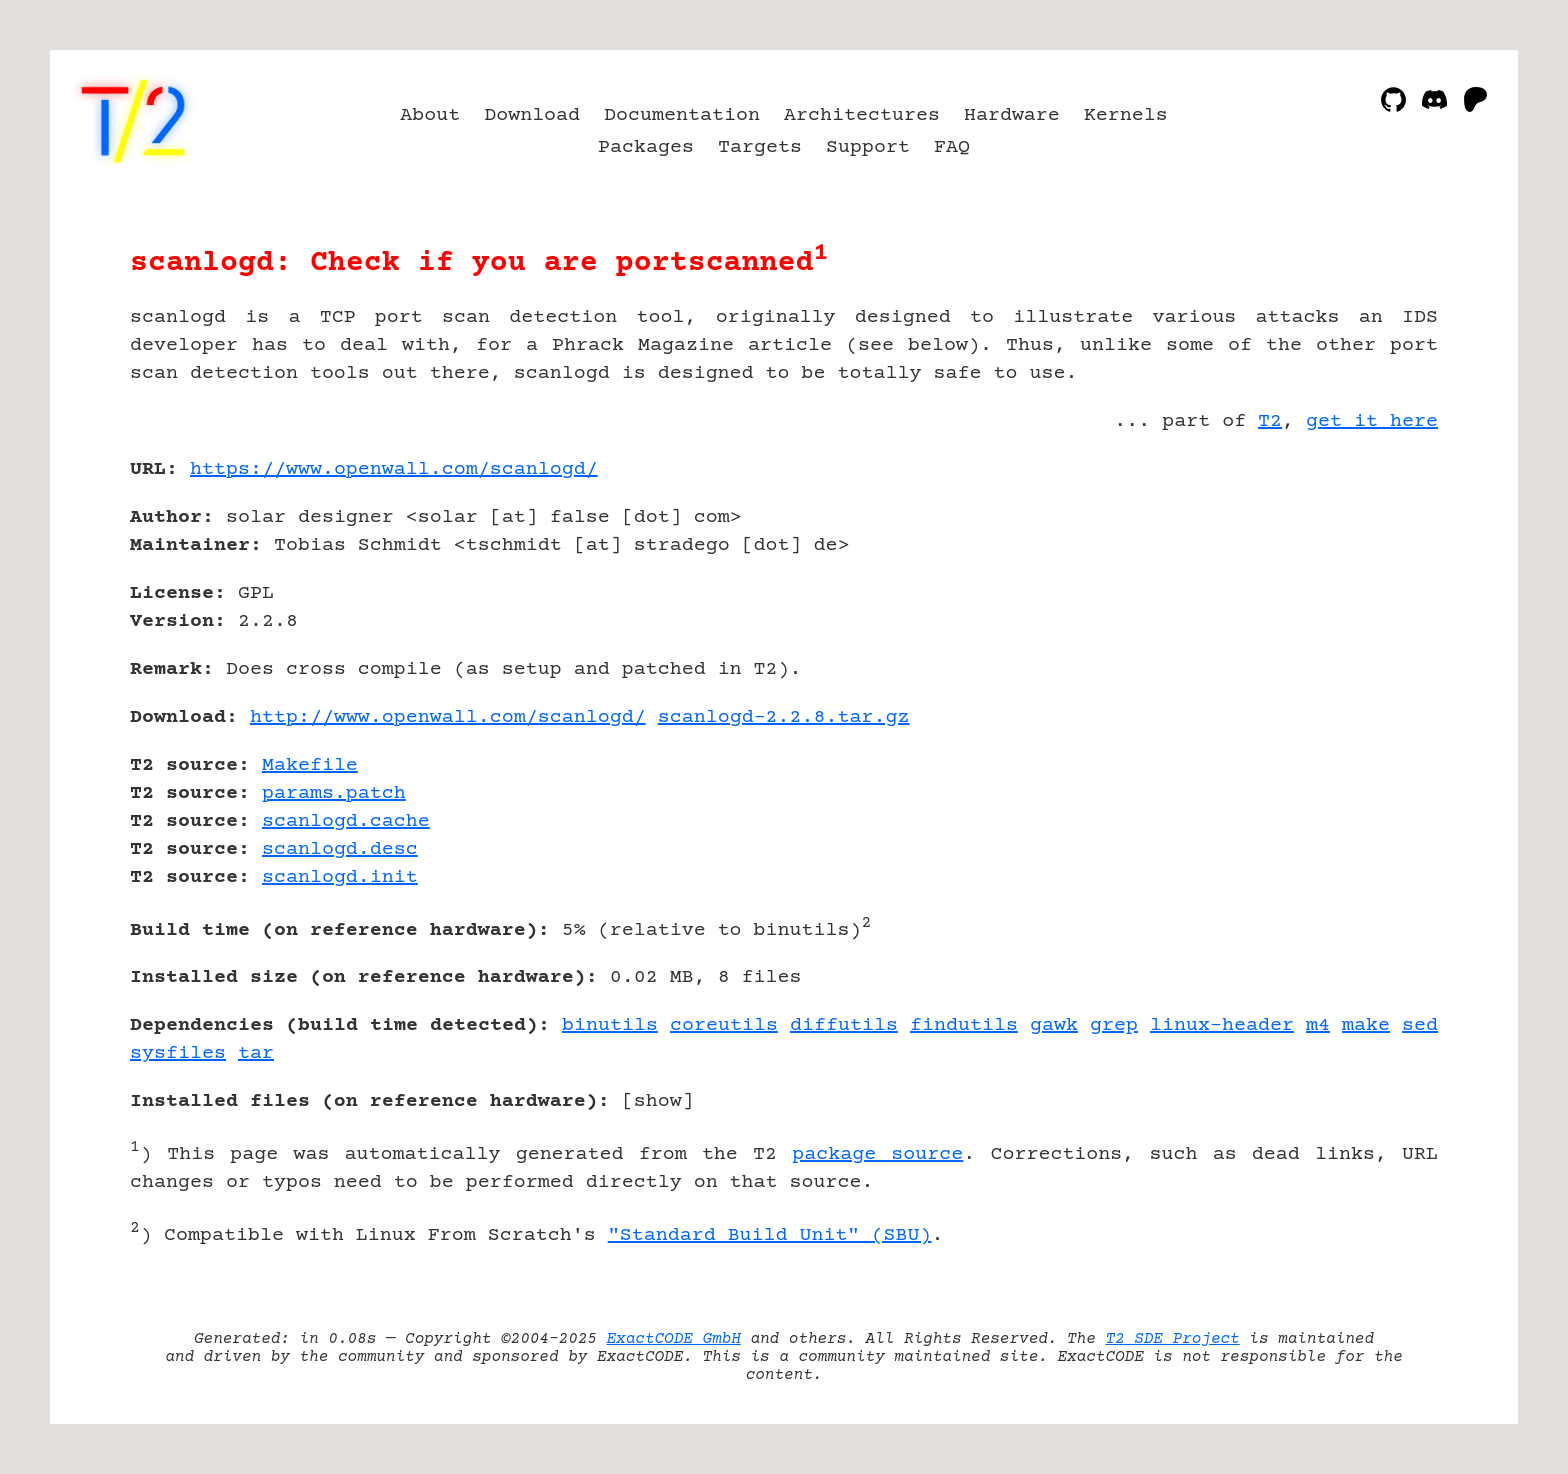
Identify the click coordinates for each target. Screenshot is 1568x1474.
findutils (964, 1025)
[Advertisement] (1378, 586)
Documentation (682, 115)
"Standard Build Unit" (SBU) (770, 1235)
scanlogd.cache (346, 821)
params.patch (334, 793)
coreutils (724, 1025)
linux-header (1222, 1025)
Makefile (310, 765)
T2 (1270, 421)
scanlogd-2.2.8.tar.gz (784, 717)
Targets (760, 147)
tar (256, 1053)
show (658, 1101)
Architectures (862, 115)
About (430, 115)
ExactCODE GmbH (674, 1339)
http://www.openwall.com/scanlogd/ (448, 717)
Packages (646, 147)
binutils (610, 1025)
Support (868, 147)
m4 (1318, 1025)
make (1366, 1025)
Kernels (1126, 115)
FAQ (952, 147)
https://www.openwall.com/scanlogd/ (394, 469)
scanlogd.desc (340, 849)
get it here (1372, 421)
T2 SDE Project (1172, 1339)
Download (532, 115)
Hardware (1012, 115)
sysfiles (178, 1053)
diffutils (844, 1025)
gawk (1054, 1025)
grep (1114, 1025)
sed (1420, 1025)
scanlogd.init (340, 877)
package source (877, 1154)
